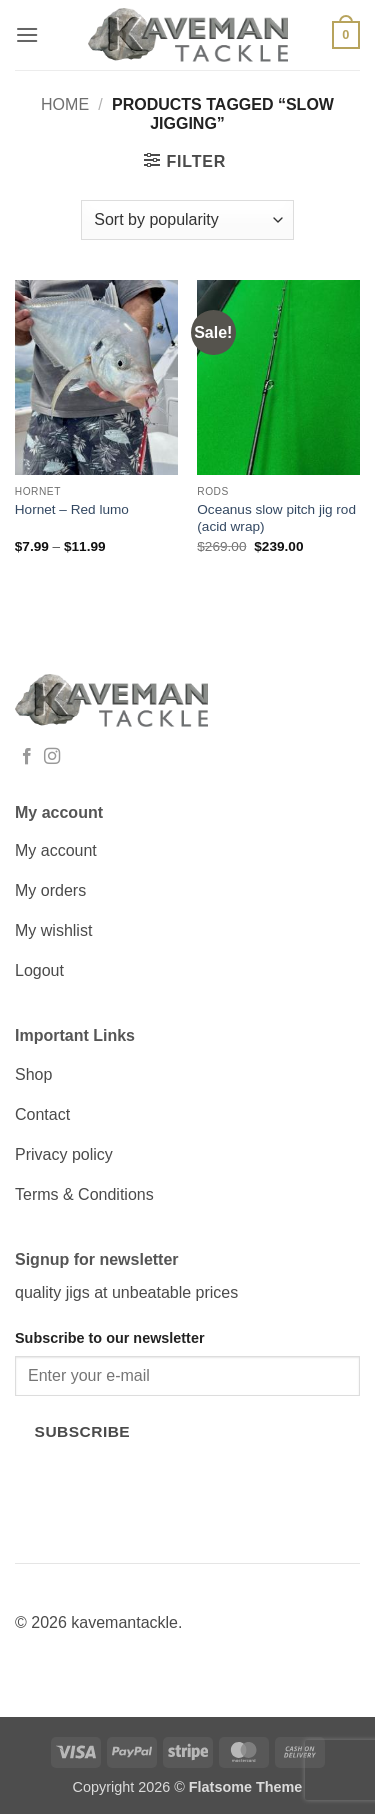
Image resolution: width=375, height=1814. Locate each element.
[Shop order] (187, 220)
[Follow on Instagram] (52, 757)
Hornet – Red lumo (72, 509)
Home (65, 104)
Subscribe (83, 1431)
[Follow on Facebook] (27, 757)
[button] (27, 34)
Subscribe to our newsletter (110, 1338)
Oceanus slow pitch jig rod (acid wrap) (276, 518)
